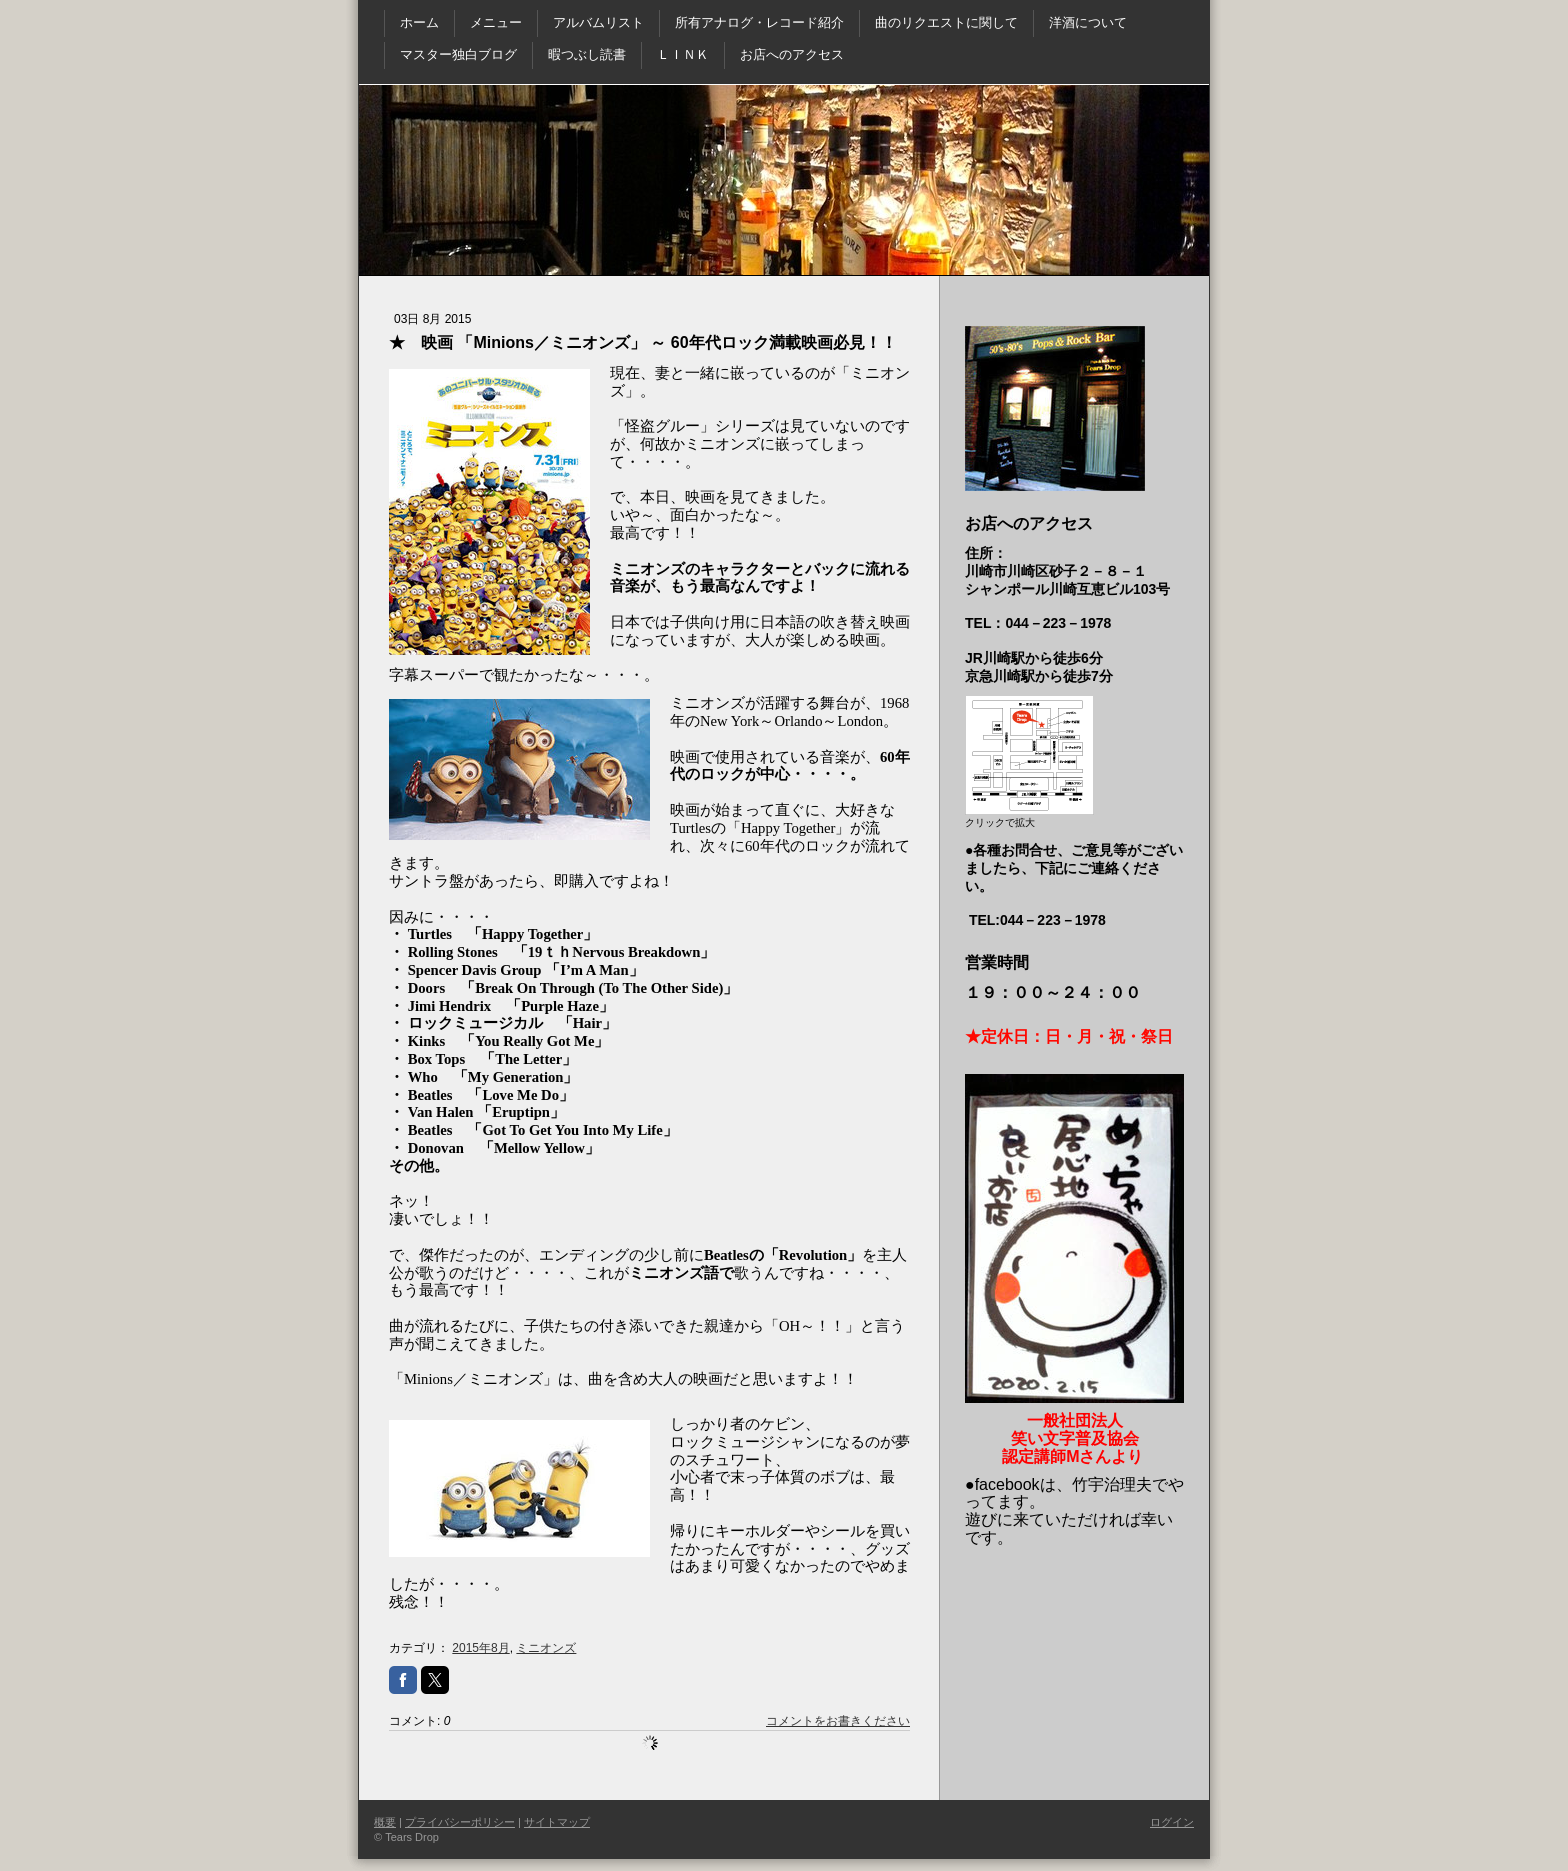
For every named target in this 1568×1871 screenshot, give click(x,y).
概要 (385, 1822)
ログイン (1172, 1822)
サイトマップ (557, 1822)
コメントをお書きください (838, 1721)
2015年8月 (480, 1648)
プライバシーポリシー (460, 1822)
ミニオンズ (546, 1648)
